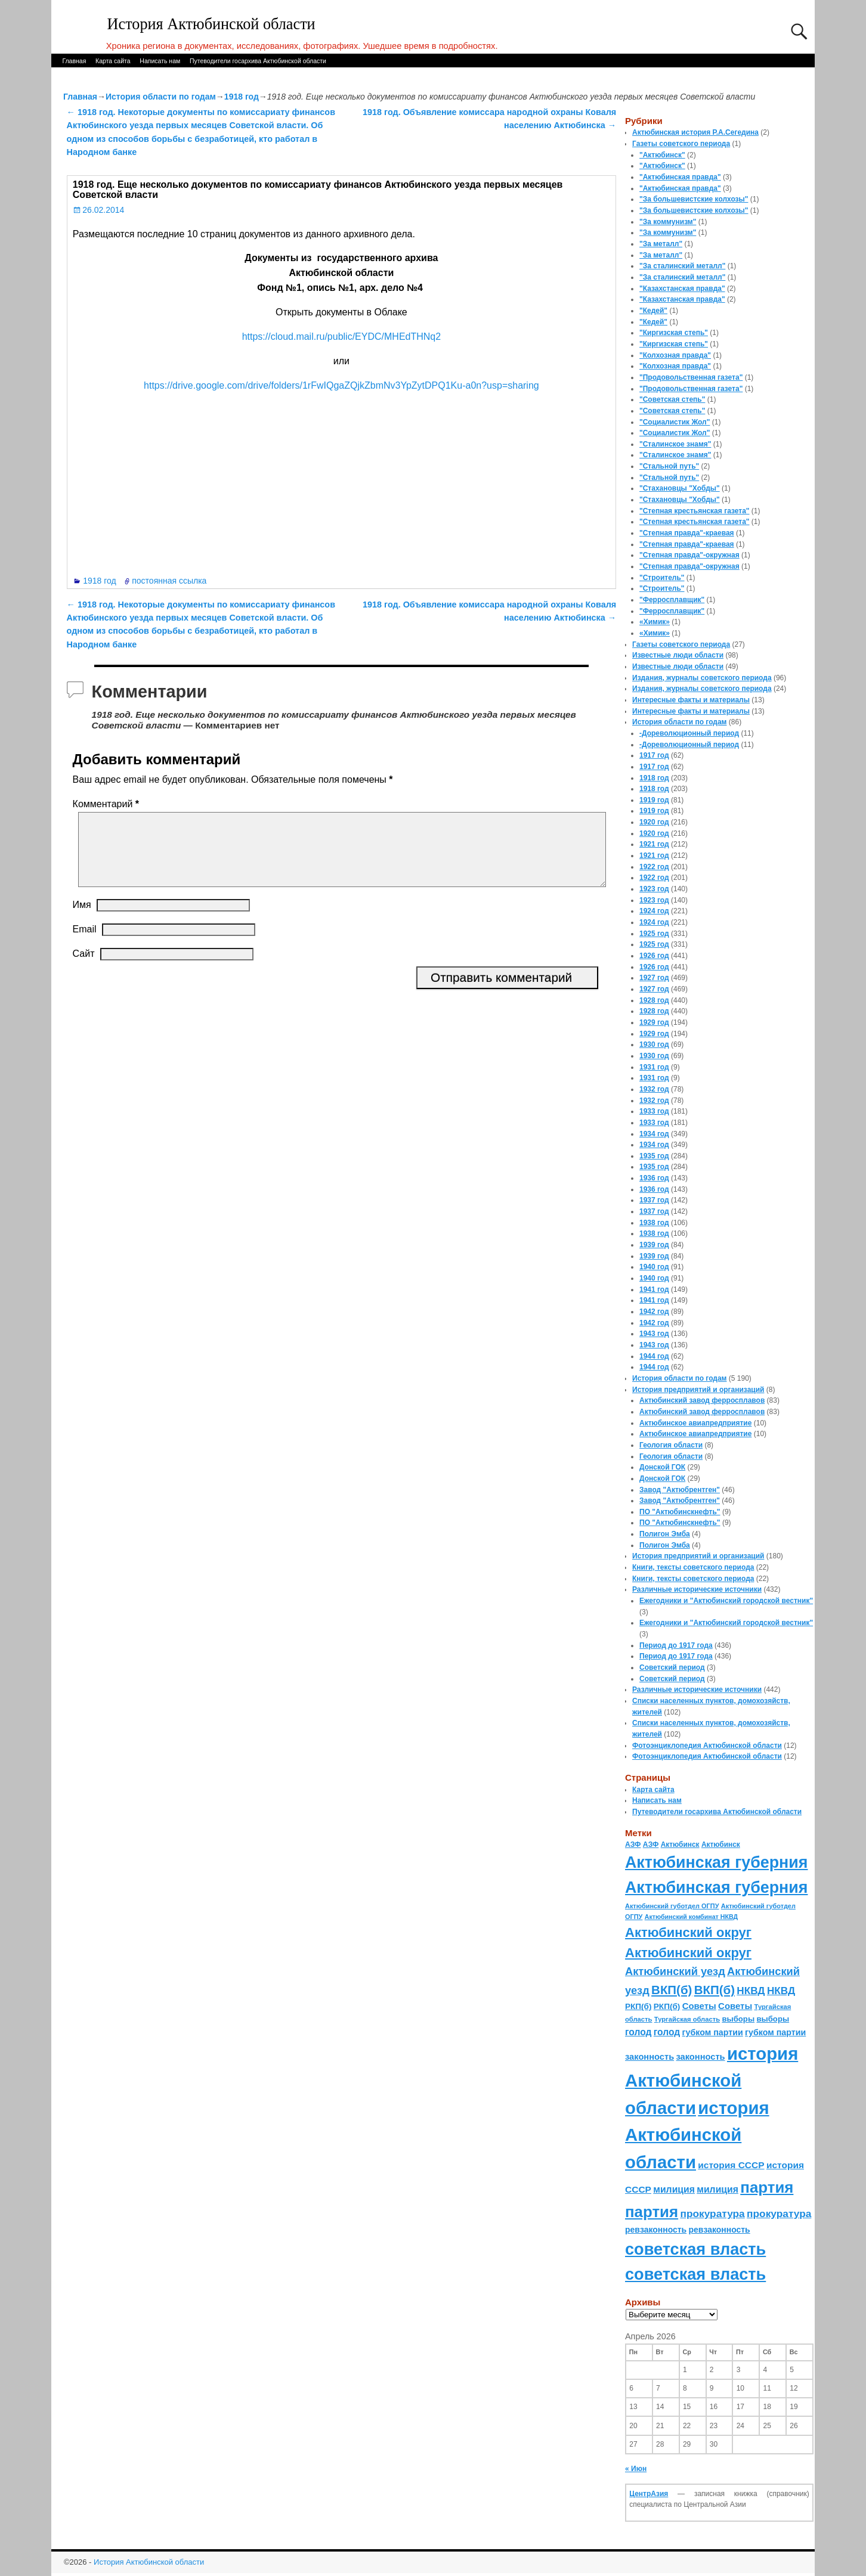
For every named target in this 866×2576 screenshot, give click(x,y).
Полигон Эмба (664, 1534)
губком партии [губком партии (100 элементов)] (712, 2032)
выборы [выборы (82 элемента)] (738, 2018)
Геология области (671, 1445)
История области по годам (161, 96)
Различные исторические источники (697, 1589)
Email (85, 943)
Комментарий (107, 804)
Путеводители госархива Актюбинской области (258, 60)
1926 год (654, 955)
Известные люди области (677, 655)
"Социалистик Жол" (674, 422)
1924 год (654, 911)
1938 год (654, 1223)
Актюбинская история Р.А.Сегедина (695, 132)
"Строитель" (662, 578)
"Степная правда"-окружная (689, 555)
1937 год (654, 1200)
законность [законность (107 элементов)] (649, 2057)
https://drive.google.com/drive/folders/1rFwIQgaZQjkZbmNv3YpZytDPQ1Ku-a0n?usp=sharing (341, 385)
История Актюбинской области (211, 24)
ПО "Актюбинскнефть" (679, 1512)
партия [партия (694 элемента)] (766, 2187)
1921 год (654, 844)
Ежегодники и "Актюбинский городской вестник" (726, 1601)
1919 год (654, 800)
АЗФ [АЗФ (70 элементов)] (633, 1844)
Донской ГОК (662, 1467)
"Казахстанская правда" (682, 288)
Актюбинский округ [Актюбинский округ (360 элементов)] (688, 1932)
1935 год (654, 1156)
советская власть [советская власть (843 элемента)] (695, 2249)
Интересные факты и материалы (691, 700)
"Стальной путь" (669, 466)
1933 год (654, 1111)
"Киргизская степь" (673, 332)
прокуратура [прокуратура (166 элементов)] (712, 2213)
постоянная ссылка (169, 580)
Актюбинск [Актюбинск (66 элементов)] (680, 1844)
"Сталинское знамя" (675, 444)
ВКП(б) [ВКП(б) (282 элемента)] (671, 1990)
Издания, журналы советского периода (702, 678)
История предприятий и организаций (698, 1389)
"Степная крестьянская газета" (694, 511)
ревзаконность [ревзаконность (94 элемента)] (655, 2229)
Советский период (672, 1667)
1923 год (654, 889)
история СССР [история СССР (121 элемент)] (731, 2165)
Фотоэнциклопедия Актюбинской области (707, 1745)
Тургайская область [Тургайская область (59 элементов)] (687, 2019)
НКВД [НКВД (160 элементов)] (751, 1991)
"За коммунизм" (667, 222)
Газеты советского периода (681, 144)
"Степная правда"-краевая (686, 533)
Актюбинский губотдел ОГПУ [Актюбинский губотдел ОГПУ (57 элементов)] (672, 1905)
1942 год (654, 1311)
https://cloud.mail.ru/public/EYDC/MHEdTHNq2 (341, 336)
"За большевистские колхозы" (694, 199)
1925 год (654, 933)
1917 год (654, 755)
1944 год (654, 1356)
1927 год (654, 978)
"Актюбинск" (662, 155)
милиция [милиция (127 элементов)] (674, 2189)
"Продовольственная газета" (691, 377)
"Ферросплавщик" (671, 600)
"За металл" (660, 244)
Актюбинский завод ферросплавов (702, 1400)
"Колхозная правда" (675, 355)
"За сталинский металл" (682, 266)
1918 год (241, 96)
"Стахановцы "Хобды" (679, 488)
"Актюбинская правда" (680, 177)
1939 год (654, 1245)
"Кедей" (653, 310)
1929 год (654, 1022)
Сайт (84, 968)
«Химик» (654, 622)
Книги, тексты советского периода (693, 1567)
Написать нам (160, 60)
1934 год (654, 1134)
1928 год (654, 1000)
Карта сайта (113, 60)
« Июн (636, 2469)
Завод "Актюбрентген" (679, 1490)
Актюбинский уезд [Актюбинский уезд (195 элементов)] (675, 1971)
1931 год (654, 1067)
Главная (74, 60)
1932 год (654, 1089)
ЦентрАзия (648, 2494)
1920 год (654, 822)
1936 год (654, 1178)
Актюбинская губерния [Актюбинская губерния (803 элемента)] (716, 1862)
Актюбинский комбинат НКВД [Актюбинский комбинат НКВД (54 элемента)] (691, 1916)
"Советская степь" (672, 399)
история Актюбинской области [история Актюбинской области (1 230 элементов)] (711, 2081)
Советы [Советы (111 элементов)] (699, 2006)
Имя (82, 919)
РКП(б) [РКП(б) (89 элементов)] (638, 2006)
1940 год (654, 1267)
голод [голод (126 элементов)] (638, 2032)
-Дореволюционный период (689, 733)
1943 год (654, 1333)
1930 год (654, 1044)
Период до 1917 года (676, 1645)
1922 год (654, 867)
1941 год (654, 1289)
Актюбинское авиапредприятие (695, 1423)
